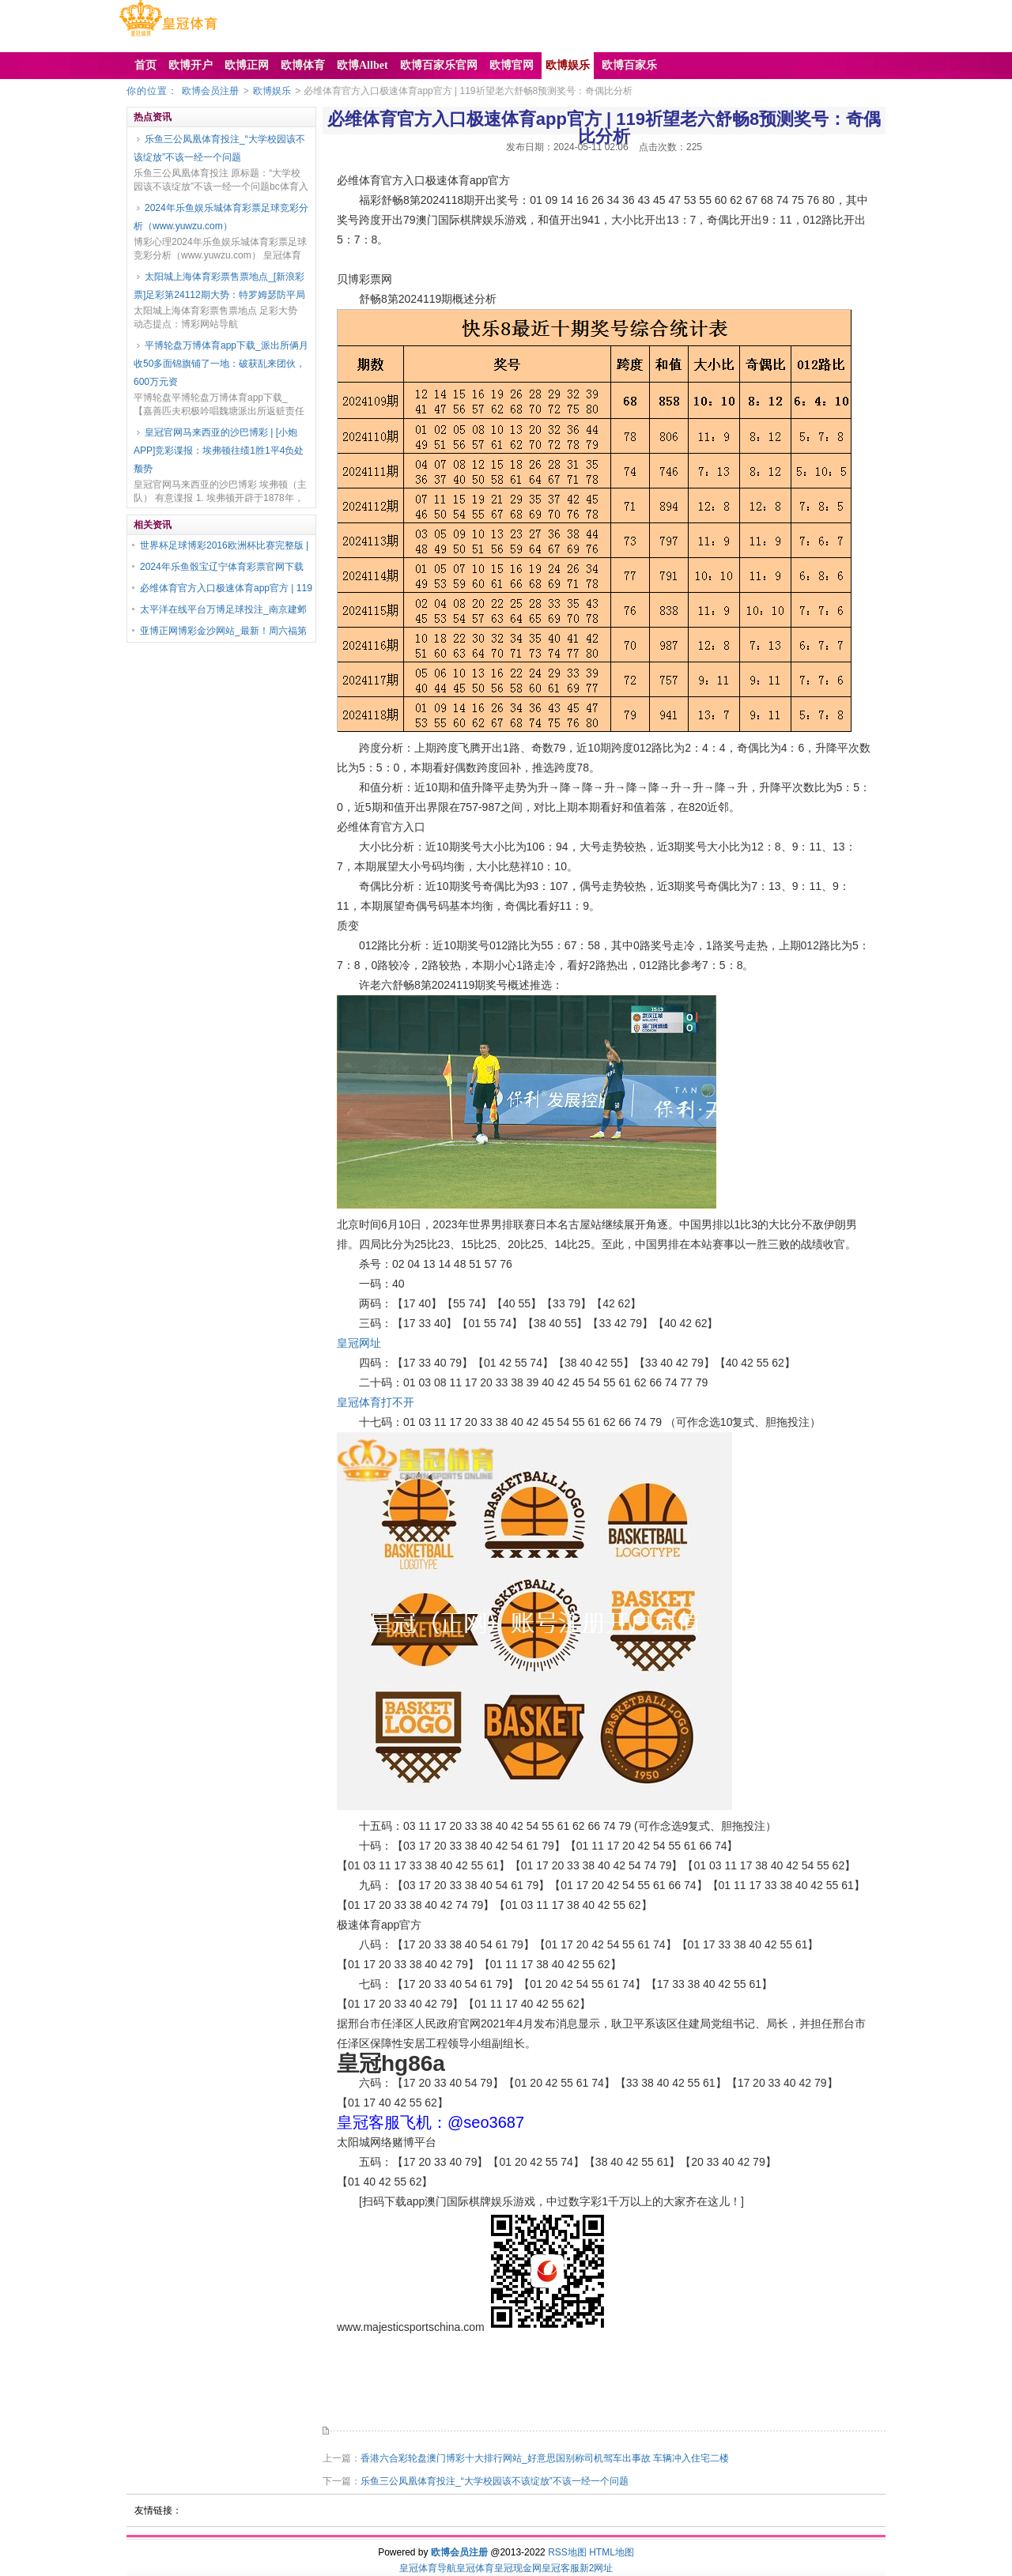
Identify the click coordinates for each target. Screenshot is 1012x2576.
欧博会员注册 (210, 90)
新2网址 (597, 2568)
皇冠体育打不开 (375, 1402)
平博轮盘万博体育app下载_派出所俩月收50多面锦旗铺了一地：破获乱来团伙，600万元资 (221, 363)
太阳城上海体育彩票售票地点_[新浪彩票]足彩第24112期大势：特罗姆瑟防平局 (219, 285)
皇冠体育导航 (427, 2568)
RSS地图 (567, 2552)
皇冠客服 (561, 2568)
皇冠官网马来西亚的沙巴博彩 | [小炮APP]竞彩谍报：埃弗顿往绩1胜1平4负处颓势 (219, 450)
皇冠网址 (359, 1343)
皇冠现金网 (518, 2568)
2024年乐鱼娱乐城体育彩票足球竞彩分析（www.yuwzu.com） (221, 217)
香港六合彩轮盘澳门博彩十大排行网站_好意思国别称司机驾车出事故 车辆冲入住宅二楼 (545, 2458)
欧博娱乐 (272, 90)
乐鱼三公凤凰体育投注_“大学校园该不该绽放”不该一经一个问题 (219, 148)
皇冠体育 (475, 2568)
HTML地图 (611, 2552)
